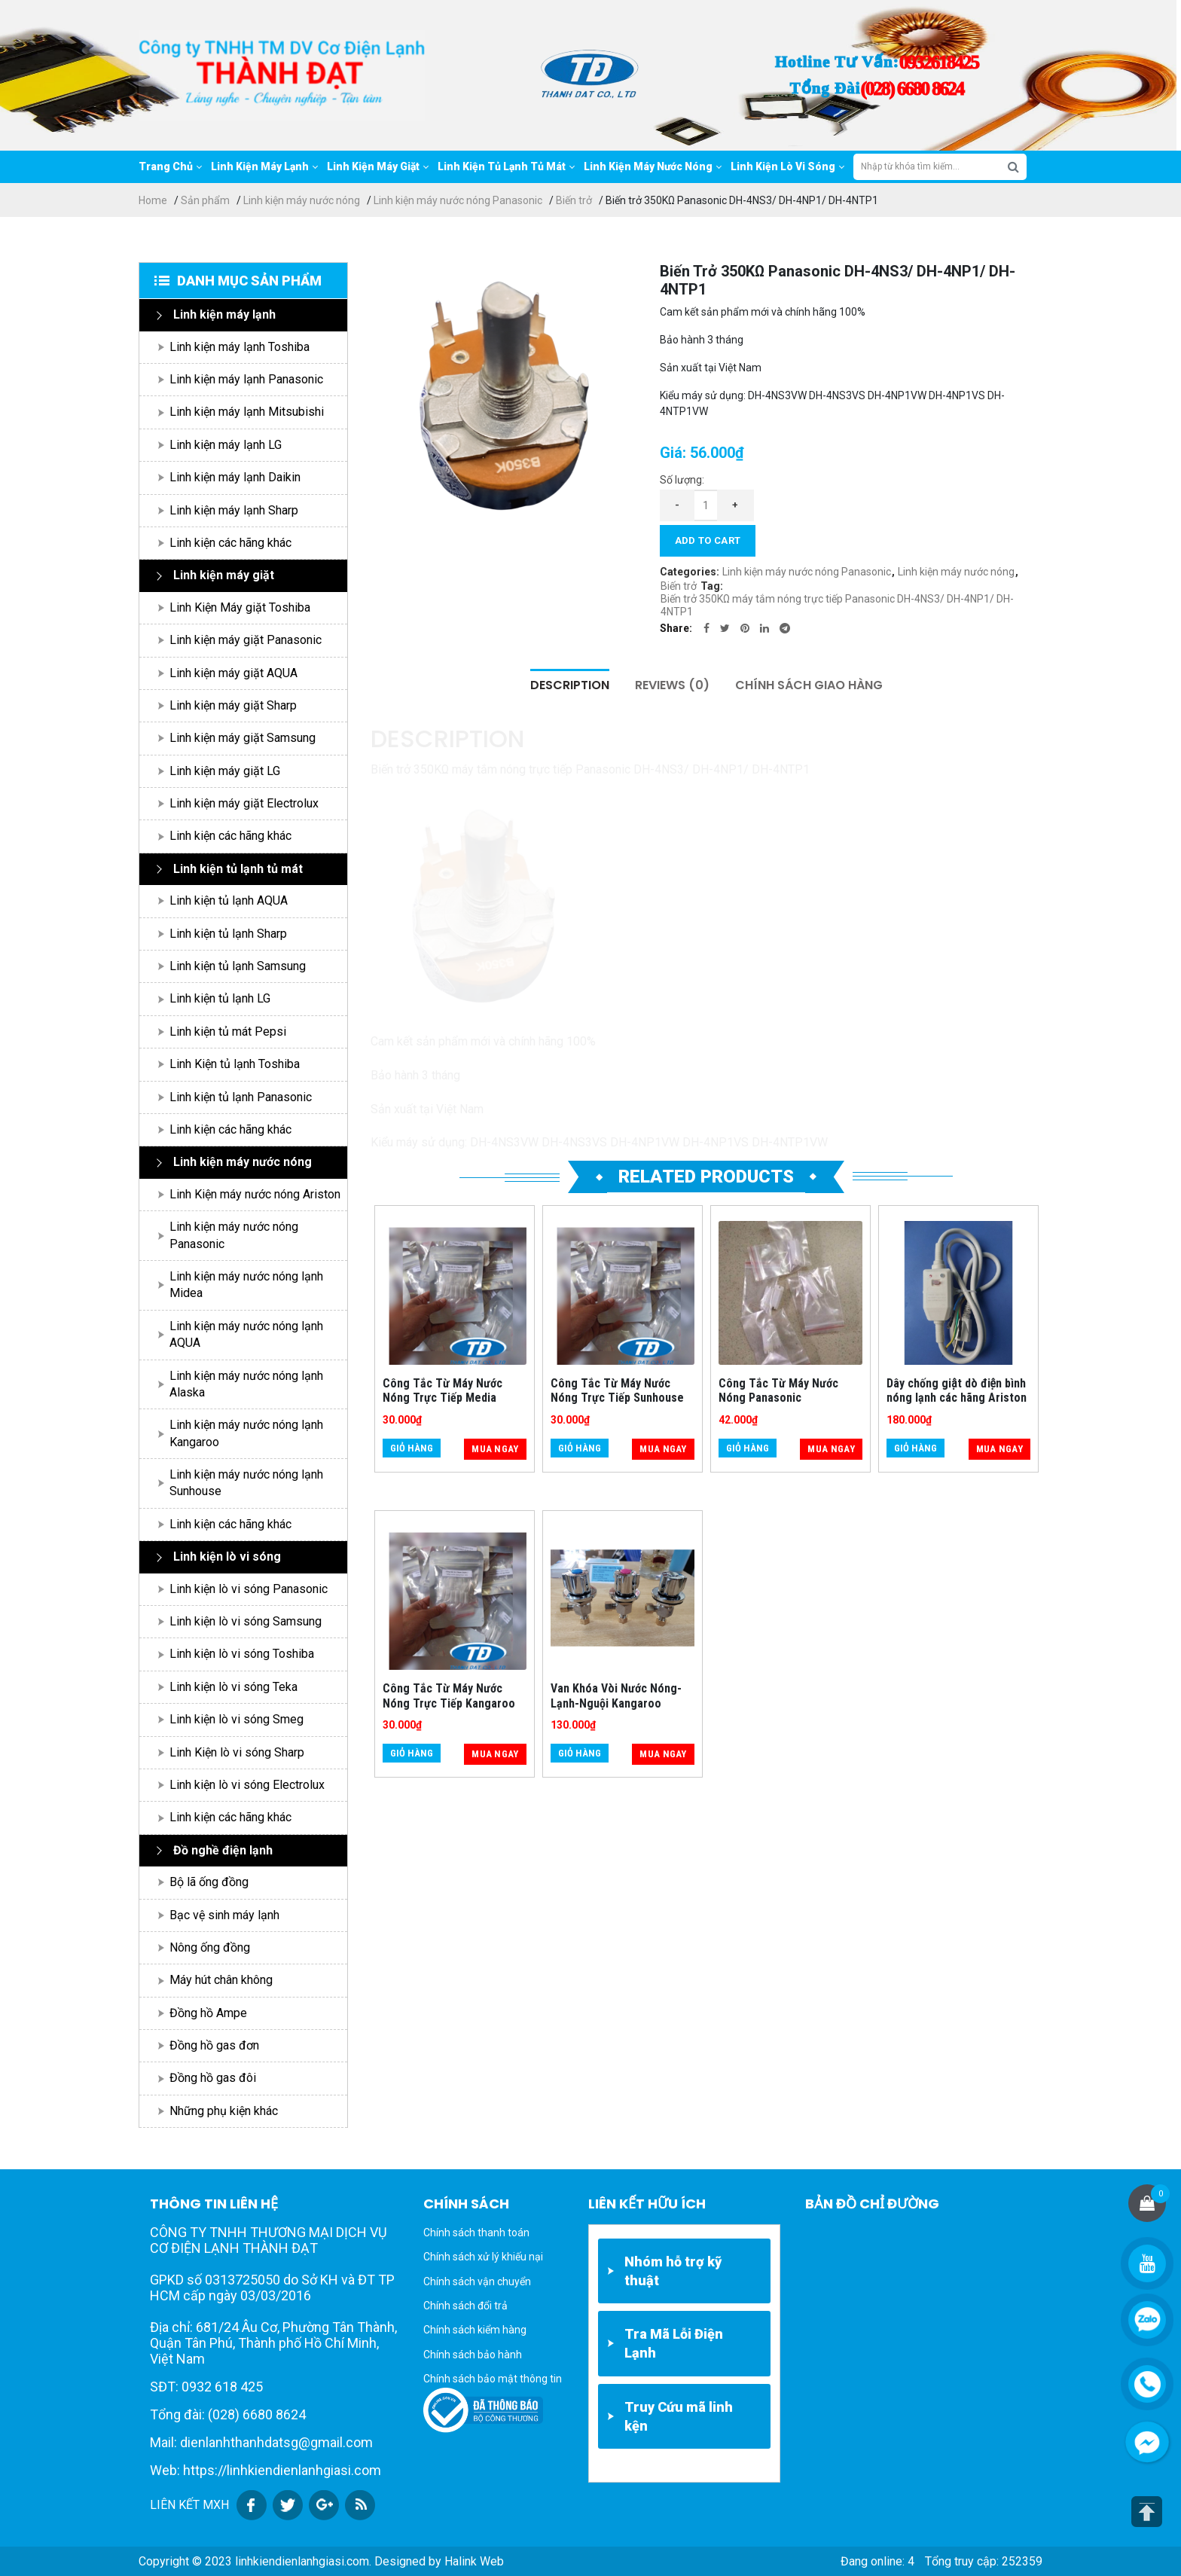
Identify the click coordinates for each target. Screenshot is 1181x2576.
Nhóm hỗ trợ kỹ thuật (673, 2271)
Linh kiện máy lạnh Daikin (235, 477)
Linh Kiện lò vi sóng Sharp (236, 1752)
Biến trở (574, 200)
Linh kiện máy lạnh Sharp (233, 510)
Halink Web (474, 2561)
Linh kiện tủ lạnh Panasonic (240, 1097)
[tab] (569, 685)
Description (569, 685)
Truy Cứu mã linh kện (678, 2416)
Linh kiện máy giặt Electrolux (244, 803)
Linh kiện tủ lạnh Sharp (228, 933)
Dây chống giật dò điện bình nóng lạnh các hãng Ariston (957, 1390)
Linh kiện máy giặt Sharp (233, 705)
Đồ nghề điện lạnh (223, 1850)
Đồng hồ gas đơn (214, 2045)
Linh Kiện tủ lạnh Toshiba (234, 1064)
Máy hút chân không (221, 1980)
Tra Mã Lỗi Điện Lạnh (673, 2343)
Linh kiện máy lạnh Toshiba (239, 347)
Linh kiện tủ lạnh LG (219, 998)
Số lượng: (682, 480)
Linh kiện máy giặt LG (224, 771)
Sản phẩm (205, 200)
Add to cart (707, 540)
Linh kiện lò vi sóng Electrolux (247, 1785)
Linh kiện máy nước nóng (301, 200)
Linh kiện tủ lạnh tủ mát (238, 869)
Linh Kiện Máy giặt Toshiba (239, 607)
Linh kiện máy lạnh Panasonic (246, 379)
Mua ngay (494, 1448)
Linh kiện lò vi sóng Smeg (236, 1719)
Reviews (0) (672, 685)
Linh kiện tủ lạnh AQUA (228, 900)
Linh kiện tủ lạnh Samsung (237, 966)
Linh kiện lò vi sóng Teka (233, 1687)
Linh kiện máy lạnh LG (225, 445)
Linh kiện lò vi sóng (227, 1556)
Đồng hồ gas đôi (212, 2078)
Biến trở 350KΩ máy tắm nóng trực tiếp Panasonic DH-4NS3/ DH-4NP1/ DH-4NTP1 (837, 605)
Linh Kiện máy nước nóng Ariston (254, 1194)
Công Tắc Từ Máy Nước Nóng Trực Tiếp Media (442, 1390)
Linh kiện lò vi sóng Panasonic (248, 1589)
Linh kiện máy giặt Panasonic (245, 640)
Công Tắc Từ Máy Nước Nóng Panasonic (778, 1390)
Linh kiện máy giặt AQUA (233, 673)
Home (153, 200)
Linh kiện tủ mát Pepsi (227, 1031)
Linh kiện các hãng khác (230, 543)
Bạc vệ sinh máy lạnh (224, 1915)
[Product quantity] (705, 505)
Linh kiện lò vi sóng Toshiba (241, 1654)
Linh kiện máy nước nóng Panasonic (458, 200)
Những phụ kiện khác (223, 2111)
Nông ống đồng (209, 1947)
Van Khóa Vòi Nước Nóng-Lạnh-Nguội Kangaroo (616, 1695)
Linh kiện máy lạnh (224, 314)
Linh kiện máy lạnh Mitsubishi (246, 411)
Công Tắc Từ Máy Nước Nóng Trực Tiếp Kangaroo (449, 1695)
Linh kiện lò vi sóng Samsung (245, 1621)
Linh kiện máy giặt (223, 575)
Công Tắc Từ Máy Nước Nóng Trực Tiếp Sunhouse (617, 1390)
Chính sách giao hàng (809, 685)
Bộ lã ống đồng (209, 1882)
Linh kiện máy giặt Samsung (242, 738)
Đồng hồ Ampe (208, 2013)
